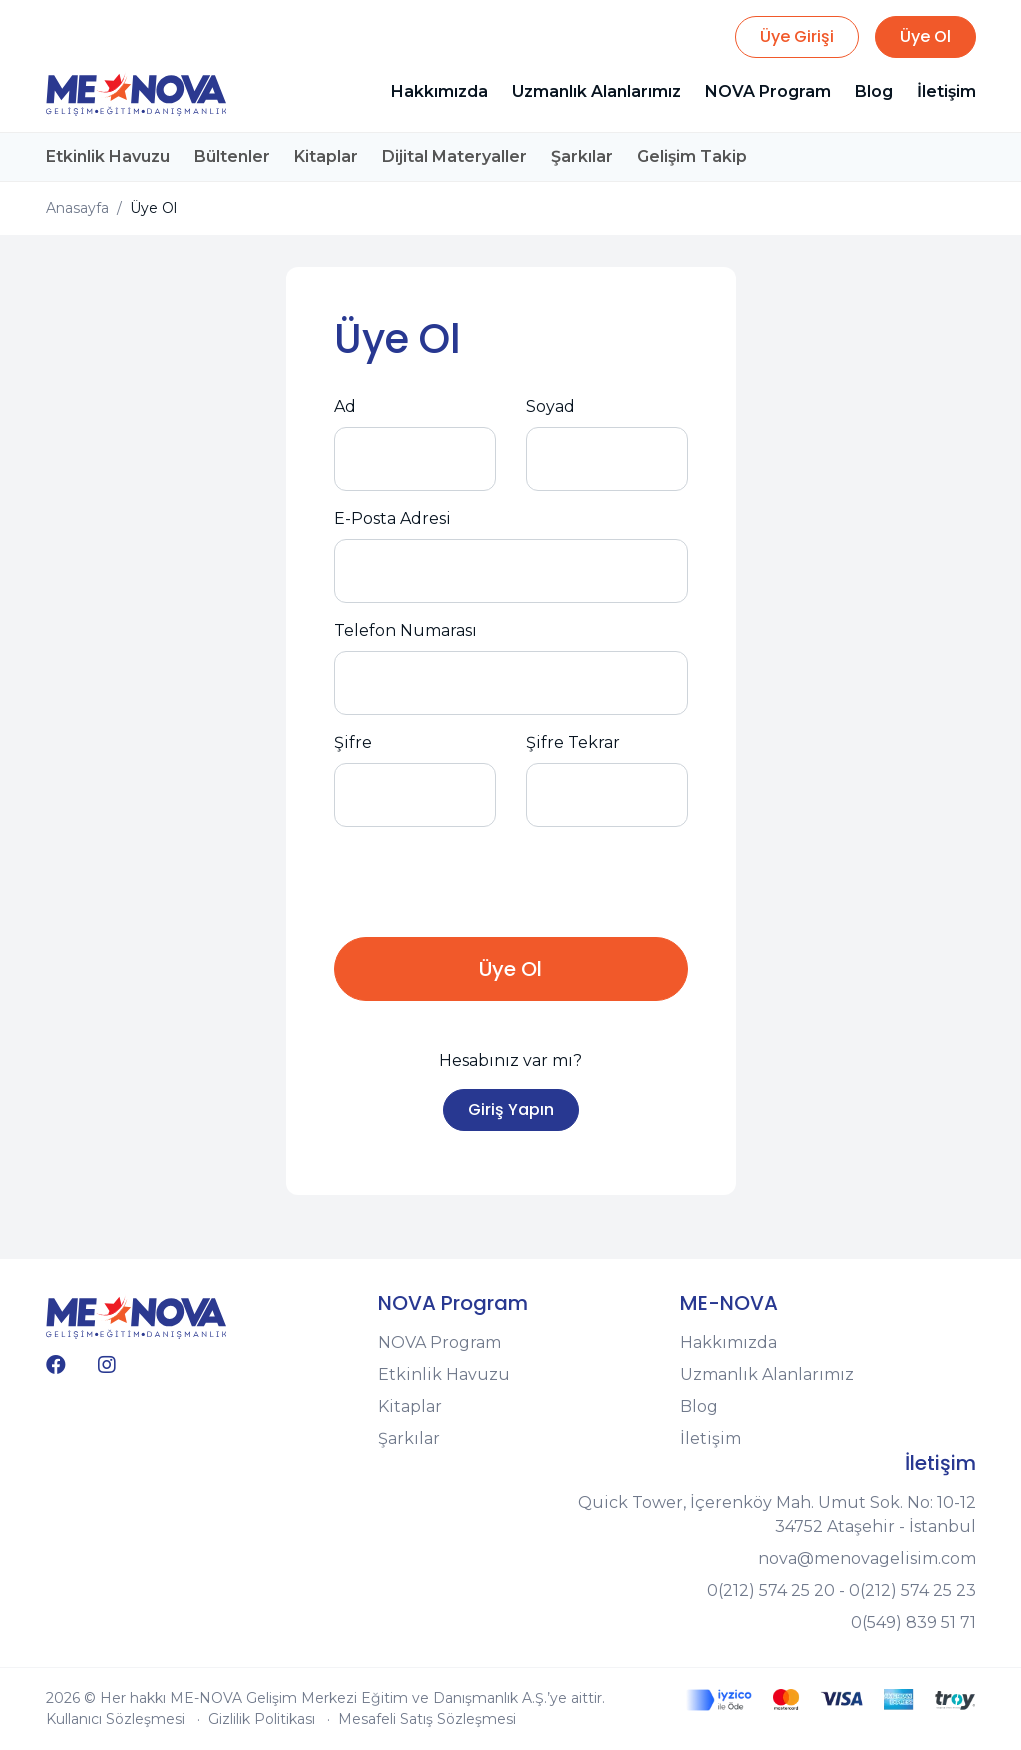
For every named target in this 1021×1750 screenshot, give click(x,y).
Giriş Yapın (511, 1109)
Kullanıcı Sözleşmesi (115, 1719)
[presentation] (486, 882)
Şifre (353, 742)
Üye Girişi (797, 36)
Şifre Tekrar (573, 742)
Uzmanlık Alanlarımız (596, 91)
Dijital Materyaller (454, 156)
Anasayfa (77, 208)
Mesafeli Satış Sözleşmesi (427, 1719)
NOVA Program (768, 91)
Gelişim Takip (692, 156)
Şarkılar (582, 156)
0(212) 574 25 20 (771, 1590)
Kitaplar (326, 156)
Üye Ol (925, 36)
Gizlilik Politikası (261, 1719)
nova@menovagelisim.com (867, 1558)
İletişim (946, 91)
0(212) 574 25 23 (912, 1590)
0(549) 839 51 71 (913, 1622)
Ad (345, 406)
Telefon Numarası (405, 630)
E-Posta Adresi (392, 518)
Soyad (550, 406)
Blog (874, 91)
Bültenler (232, 156)
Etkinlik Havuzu (108, 156)
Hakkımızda (439, 91)
